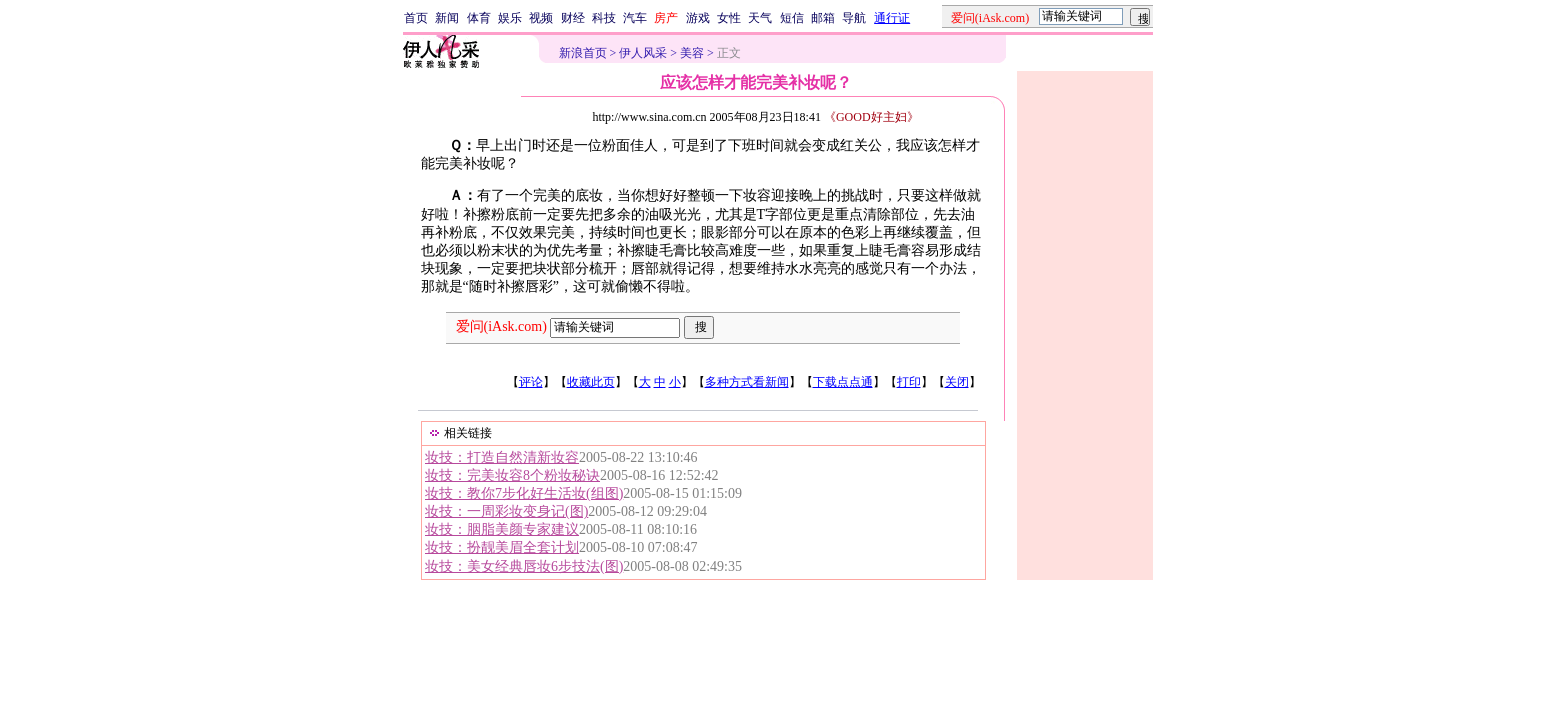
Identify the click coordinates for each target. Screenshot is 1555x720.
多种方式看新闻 (747, 382)
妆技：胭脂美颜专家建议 (502, 529)
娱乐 (510, 18)
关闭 (957, 382)
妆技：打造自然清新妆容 (502, 457)
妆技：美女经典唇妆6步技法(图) (524, 566)
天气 (760, 18)
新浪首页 (583, 53)
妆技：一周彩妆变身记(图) (506, 511)
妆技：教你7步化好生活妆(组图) (524, 493)
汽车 (635, 18)
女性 (729, 18)
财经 (573, 18)
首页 (416, 18)
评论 (531, 382)
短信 (792, 18)
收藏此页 (591, 382)
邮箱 (823, 18)
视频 (541, 18)
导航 (854, 18)
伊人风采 (643, 53)
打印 (909, 382)
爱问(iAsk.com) (501, 326)
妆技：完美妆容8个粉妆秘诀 (512, 475)
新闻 (447, 18)
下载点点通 (843, 382)
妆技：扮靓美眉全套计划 (502, 547)
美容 (692, 53)
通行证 (892, 18)
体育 (479, 18)
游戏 (698, 18)
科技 (604, 18)
